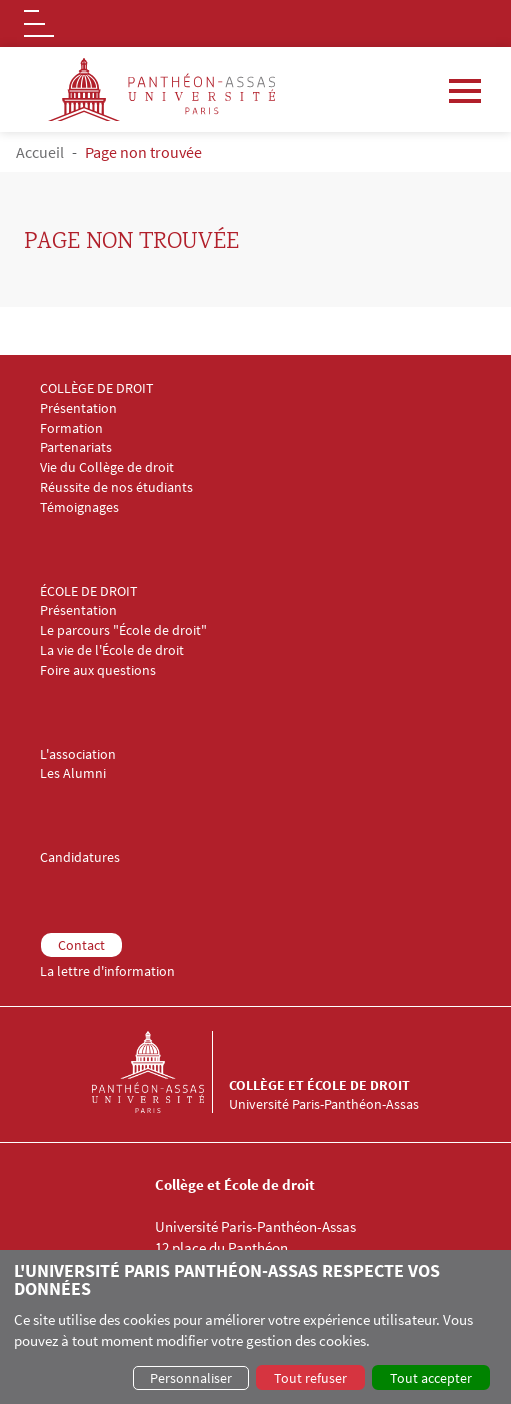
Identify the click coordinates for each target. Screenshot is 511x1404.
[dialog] (255, 1327)
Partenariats (76, 447)
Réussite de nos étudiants (116, 487)
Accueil (40, 152)
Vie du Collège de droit (107, 467)
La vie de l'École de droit (112, 650)
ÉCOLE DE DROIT (89, 591)
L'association (78, 754)
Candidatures (80, 857)
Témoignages (79, 507)
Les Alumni (73, 773)
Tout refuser (310, 1378)
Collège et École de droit (319, 1085)
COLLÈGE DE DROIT (97, 388)
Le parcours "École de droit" (123, 630)
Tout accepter (431, 1378)
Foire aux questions (98, 670)
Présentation (78, 408)
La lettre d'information (107, 971)
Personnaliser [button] (191, 1378)
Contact (81, 945)
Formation (71, 428)
